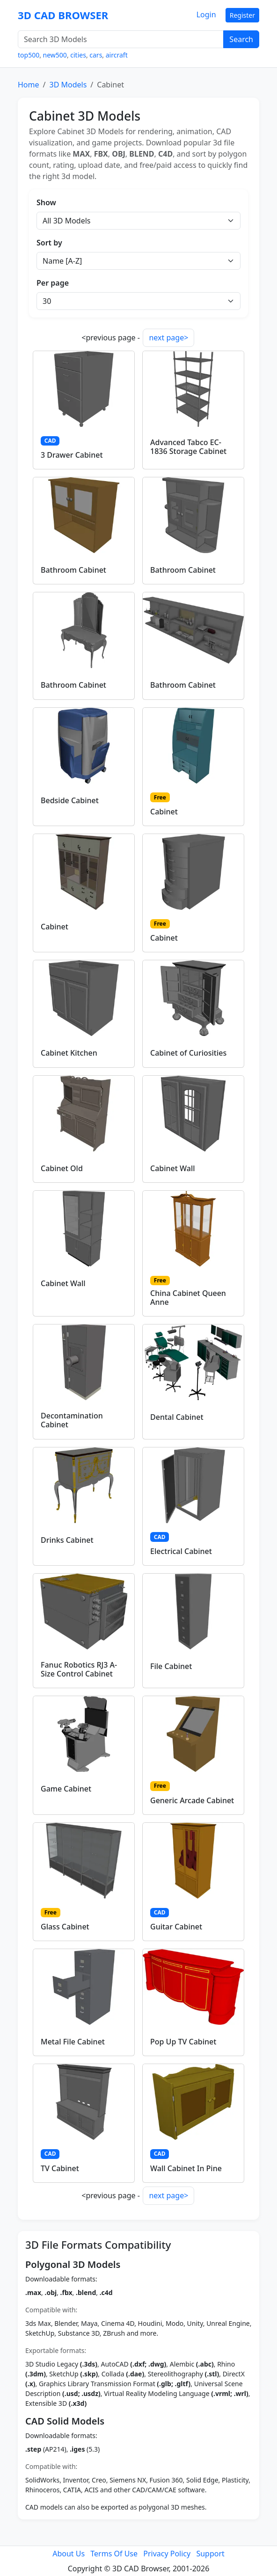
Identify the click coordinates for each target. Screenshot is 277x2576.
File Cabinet (171, 1666)
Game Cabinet (66, 1789)
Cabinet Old (62, 1168)
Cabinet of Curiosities (188, 1053)
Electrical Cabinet (181, 1551)
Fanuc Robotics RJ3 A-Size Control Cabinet (79, 1669)
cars (95, 54)
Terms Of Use (114, 2553)
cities (78, 54)
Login (206, 14)
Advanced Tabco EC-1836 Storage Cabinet (188, 446)
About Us (68, 2553)
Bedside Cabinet (70, 800)
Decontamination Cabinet (72, 1420)
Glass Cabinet (65, 1926)
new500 (55, 54)
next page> (168, 337)
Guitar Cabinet (176, 1926)
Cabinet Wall (172, 1168)
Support (210, 2553)
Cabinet (164, 811)
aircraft (117, 54)
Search (241, 39)
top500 (28, 54)
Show (46, 202)
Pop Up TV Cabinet (183, 2041)
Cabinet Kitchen (69, 1053)
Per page (52, 283)
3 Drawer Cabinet (72, 455)
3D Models (68, 84)
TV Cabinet (60, 2168)
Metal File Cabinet (73, 2041)
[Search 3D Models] (121, 39)
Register (242, 15)
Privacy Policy (166, 2553)
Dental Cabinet (177, 1417)
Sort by (49, 242)
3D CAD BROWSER (63, 15)
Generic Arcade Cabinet (192, 1800)
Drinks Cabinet (67, 1540)
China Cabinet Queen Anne (188, 1297)
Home (28, 84)
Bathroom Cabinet (73, 570)
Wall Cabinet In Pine (186, 2168)
